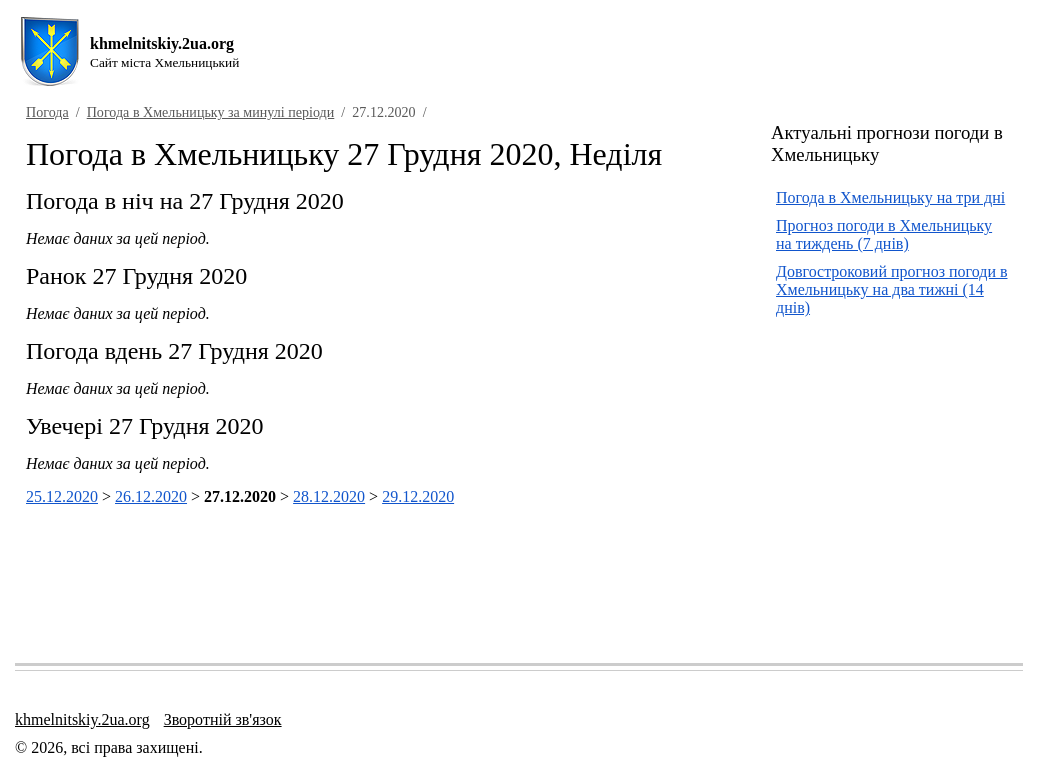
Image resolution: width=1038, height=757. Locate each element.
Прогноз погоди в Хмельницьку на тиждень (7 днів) (884, 234)
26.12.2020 (151, 496)
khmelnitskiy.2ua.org (82, 719)
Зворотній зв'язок (223, 719)
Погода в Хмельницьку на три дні (890, 197)
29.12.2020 (418, 496)
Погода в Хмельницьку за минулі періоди (211, 112)
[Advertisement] (904, 483)
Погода (47, 112)
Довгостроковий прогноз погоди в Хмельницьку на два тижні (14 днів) (892, 289)
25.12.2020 (62, 496)
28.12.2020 (329, 496)
